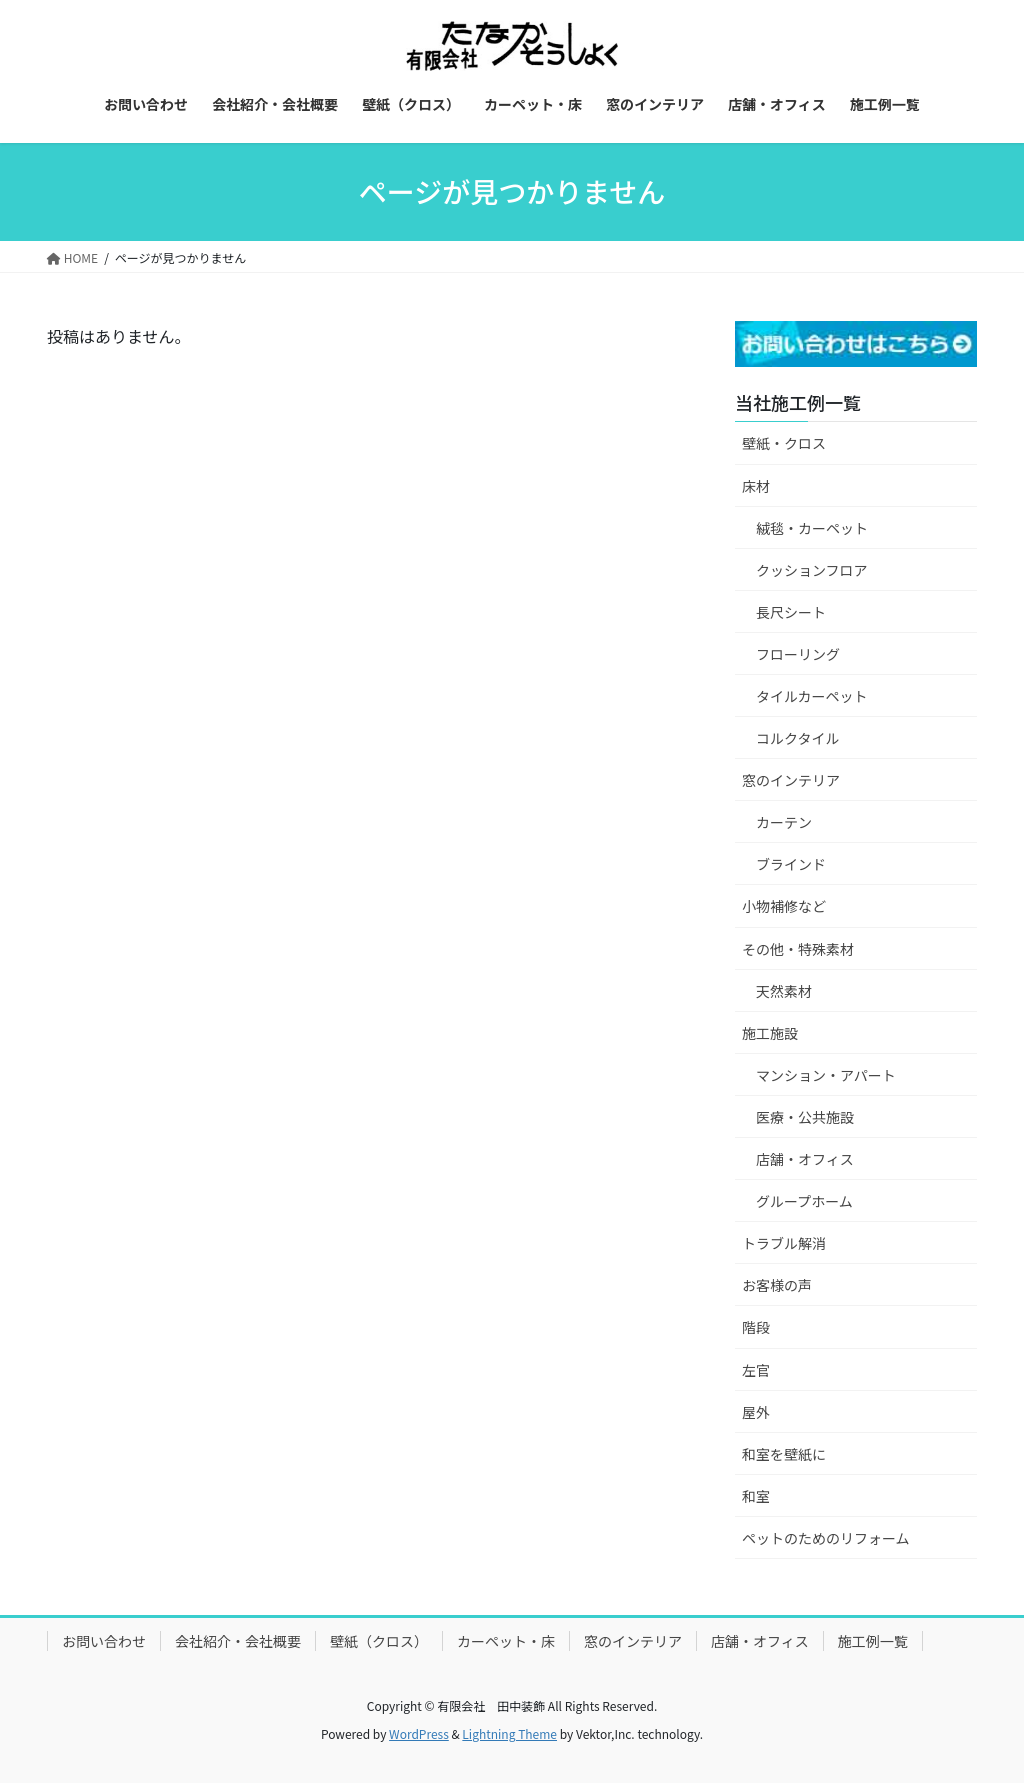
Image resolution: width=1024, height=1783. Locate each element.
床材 (756, 486)
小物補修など (784, 906)
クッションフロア (812, 570)
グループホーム (804, 1201)
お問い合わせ (104, 1641)
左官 (756, 1370)
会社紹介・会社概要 (238, 1641)
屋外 (756, 1412)
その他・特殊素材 (798, 949)
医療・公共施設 (805, 1117)
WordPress (419, 1733)
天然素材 (784, 991)
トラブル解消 (784, 1243)
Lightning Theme (509, 1733)
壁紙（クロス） (379, 1641)
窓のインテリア (791, 780)
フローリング (798, 654)
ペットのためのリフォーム (826, 1538)
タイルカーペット (812, 696)
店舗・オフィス (805, 1159)
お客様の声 (777, 1285)
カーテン (784, 822)
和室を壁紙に (784, 1454)
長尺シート (791, 612)
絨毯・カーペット (812, 528)
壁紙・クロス (784, 443)
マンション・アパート (826, 1075)
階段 (756, 1327)
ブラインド (791, 864)
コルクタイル (797, 738)
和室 (756, 1496)
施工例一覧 (873, 1641)
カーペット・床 (506, 1641)
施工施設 (770, 1033)
